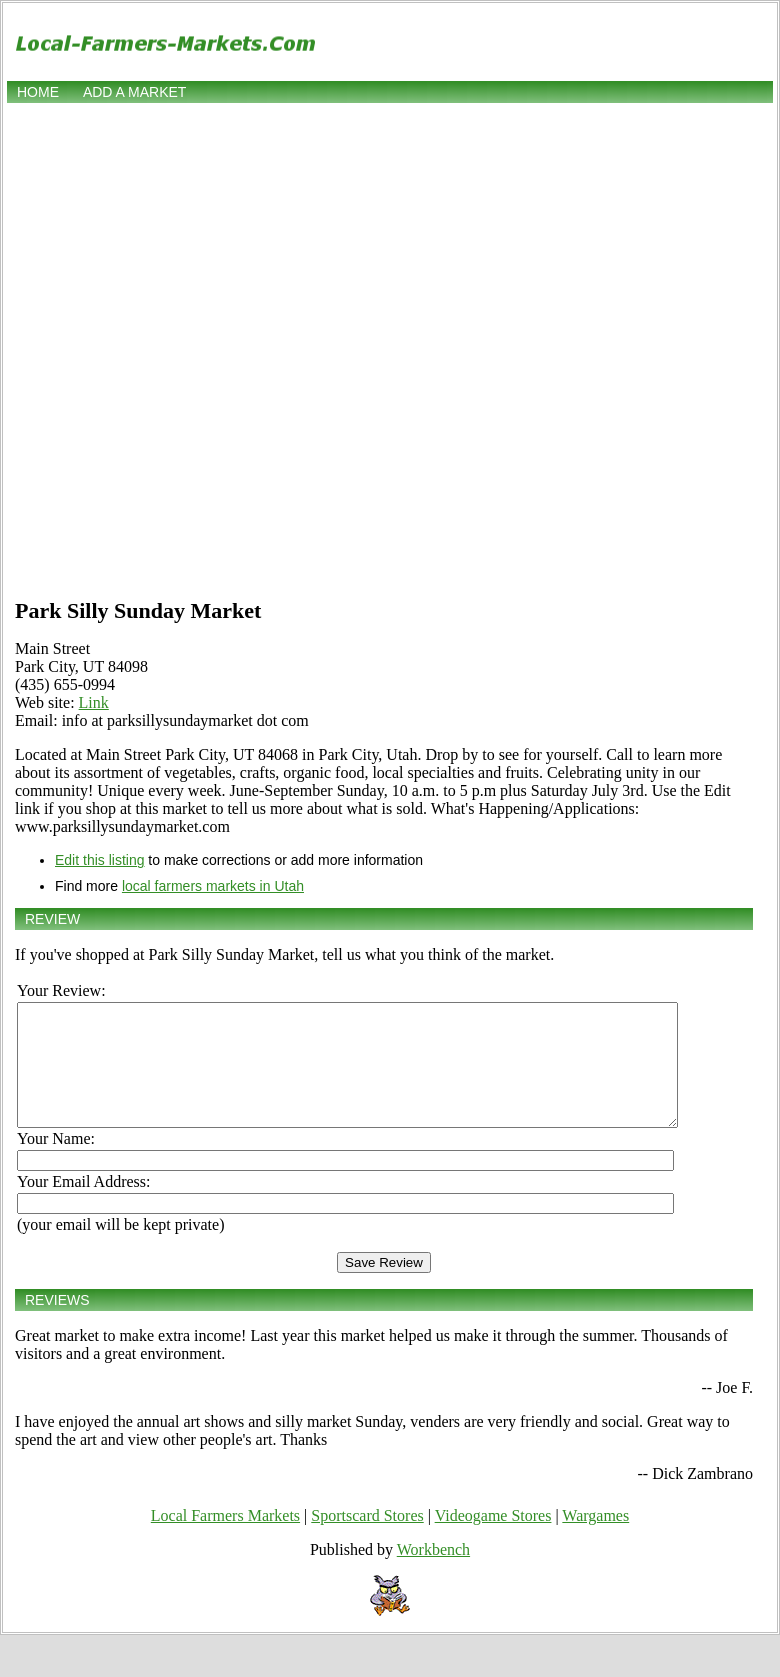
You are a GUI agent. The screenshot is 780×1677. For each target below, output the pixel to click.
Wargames (595, 1539)
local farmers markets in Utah (213, 886)
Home (38, 92)
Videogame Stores (493, 1539)
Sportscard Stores (367, 1539)
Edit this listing (99, 860)
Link (94, 702)
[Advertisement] (231, 348)
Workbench (433, 1573)
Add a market (134, 92)
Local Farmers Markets (225, 1539)
